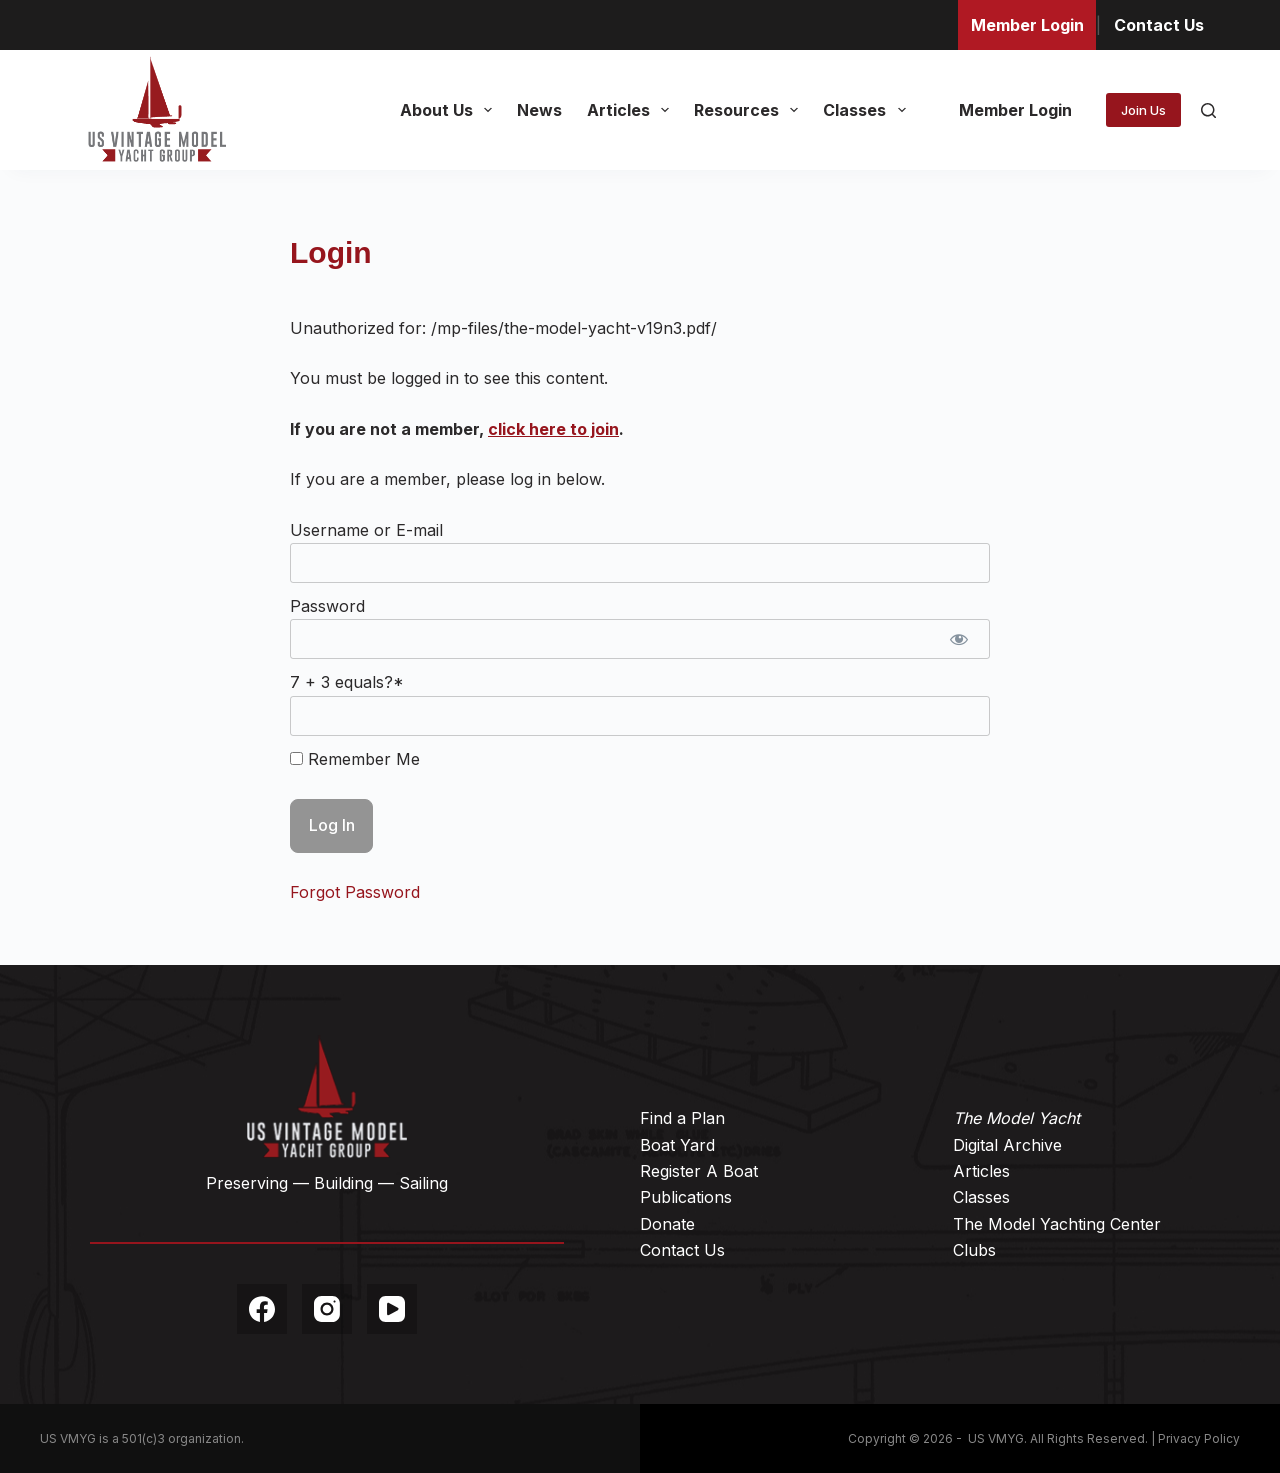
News (539, 110)
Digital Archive (1007, 1145)
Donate (667, 1224)
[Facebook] (262, 1309)
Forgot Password (355, 892)
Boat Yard (677, 1145)
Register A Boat (699, 1171)
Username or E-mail (366, 530)
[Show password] (959, 639)
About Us (450, 110)
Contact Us (1159, 25)
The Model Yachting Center (1057, 1224)
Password (327, 606)
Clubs (974, 1250)
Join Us (1143, 110)
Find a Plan (682, 1118)
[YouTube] (392, 1309)
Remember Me (355, 759)
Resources (750, 110)
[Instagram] (327, 1309)
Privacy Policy (1199, 1438)
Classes (868, 110)
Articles (632, 110)
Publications (686, 1197)
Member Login (1027, 25)
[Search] (1208, 110)
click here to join (553, 429)
